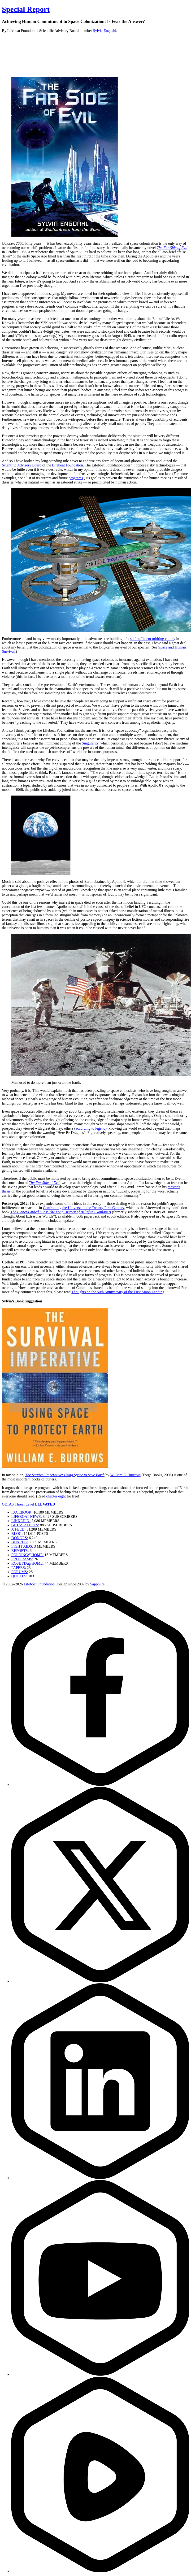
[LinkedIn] (100, 2178)
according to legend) (91, 1128)
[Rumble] (100, 2571)
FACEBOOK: (22, 1512)
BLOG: (17, 1534)
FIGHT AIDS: (22, 1546)
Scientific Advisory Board (21, 465)
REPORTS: (20, 1551)
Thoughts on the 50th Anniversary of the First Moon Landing (117, 1292)
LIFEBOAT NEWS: (26, 1516)
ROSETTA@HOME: (27, 1563)
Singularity (90, 743)
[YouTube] (100, 2374)
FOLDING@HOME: (27, 1555)
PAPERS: (18, 1568)
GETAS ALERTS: (25, 1525)
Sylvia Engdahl (104, 31)
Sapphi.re (97, 1584)
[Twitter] (100, 1981)
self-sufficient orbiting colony (152, 639)
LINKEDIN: (20, 1521)
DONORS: (19, 1538)
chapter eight (56, 1496)
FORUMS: (19, 1572)
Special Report (26, 9)
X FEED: (18, 1529)
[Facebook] (100, 1785)
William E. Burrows (125, 1475)
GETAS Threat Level (28, 1504)
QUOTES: (19, 1576)
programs (76, 478)
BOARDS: (19, 1542)
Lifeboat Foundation (67, 465)
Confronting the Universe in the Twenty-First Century (83, 1208)
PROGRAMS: (22, 1559)
